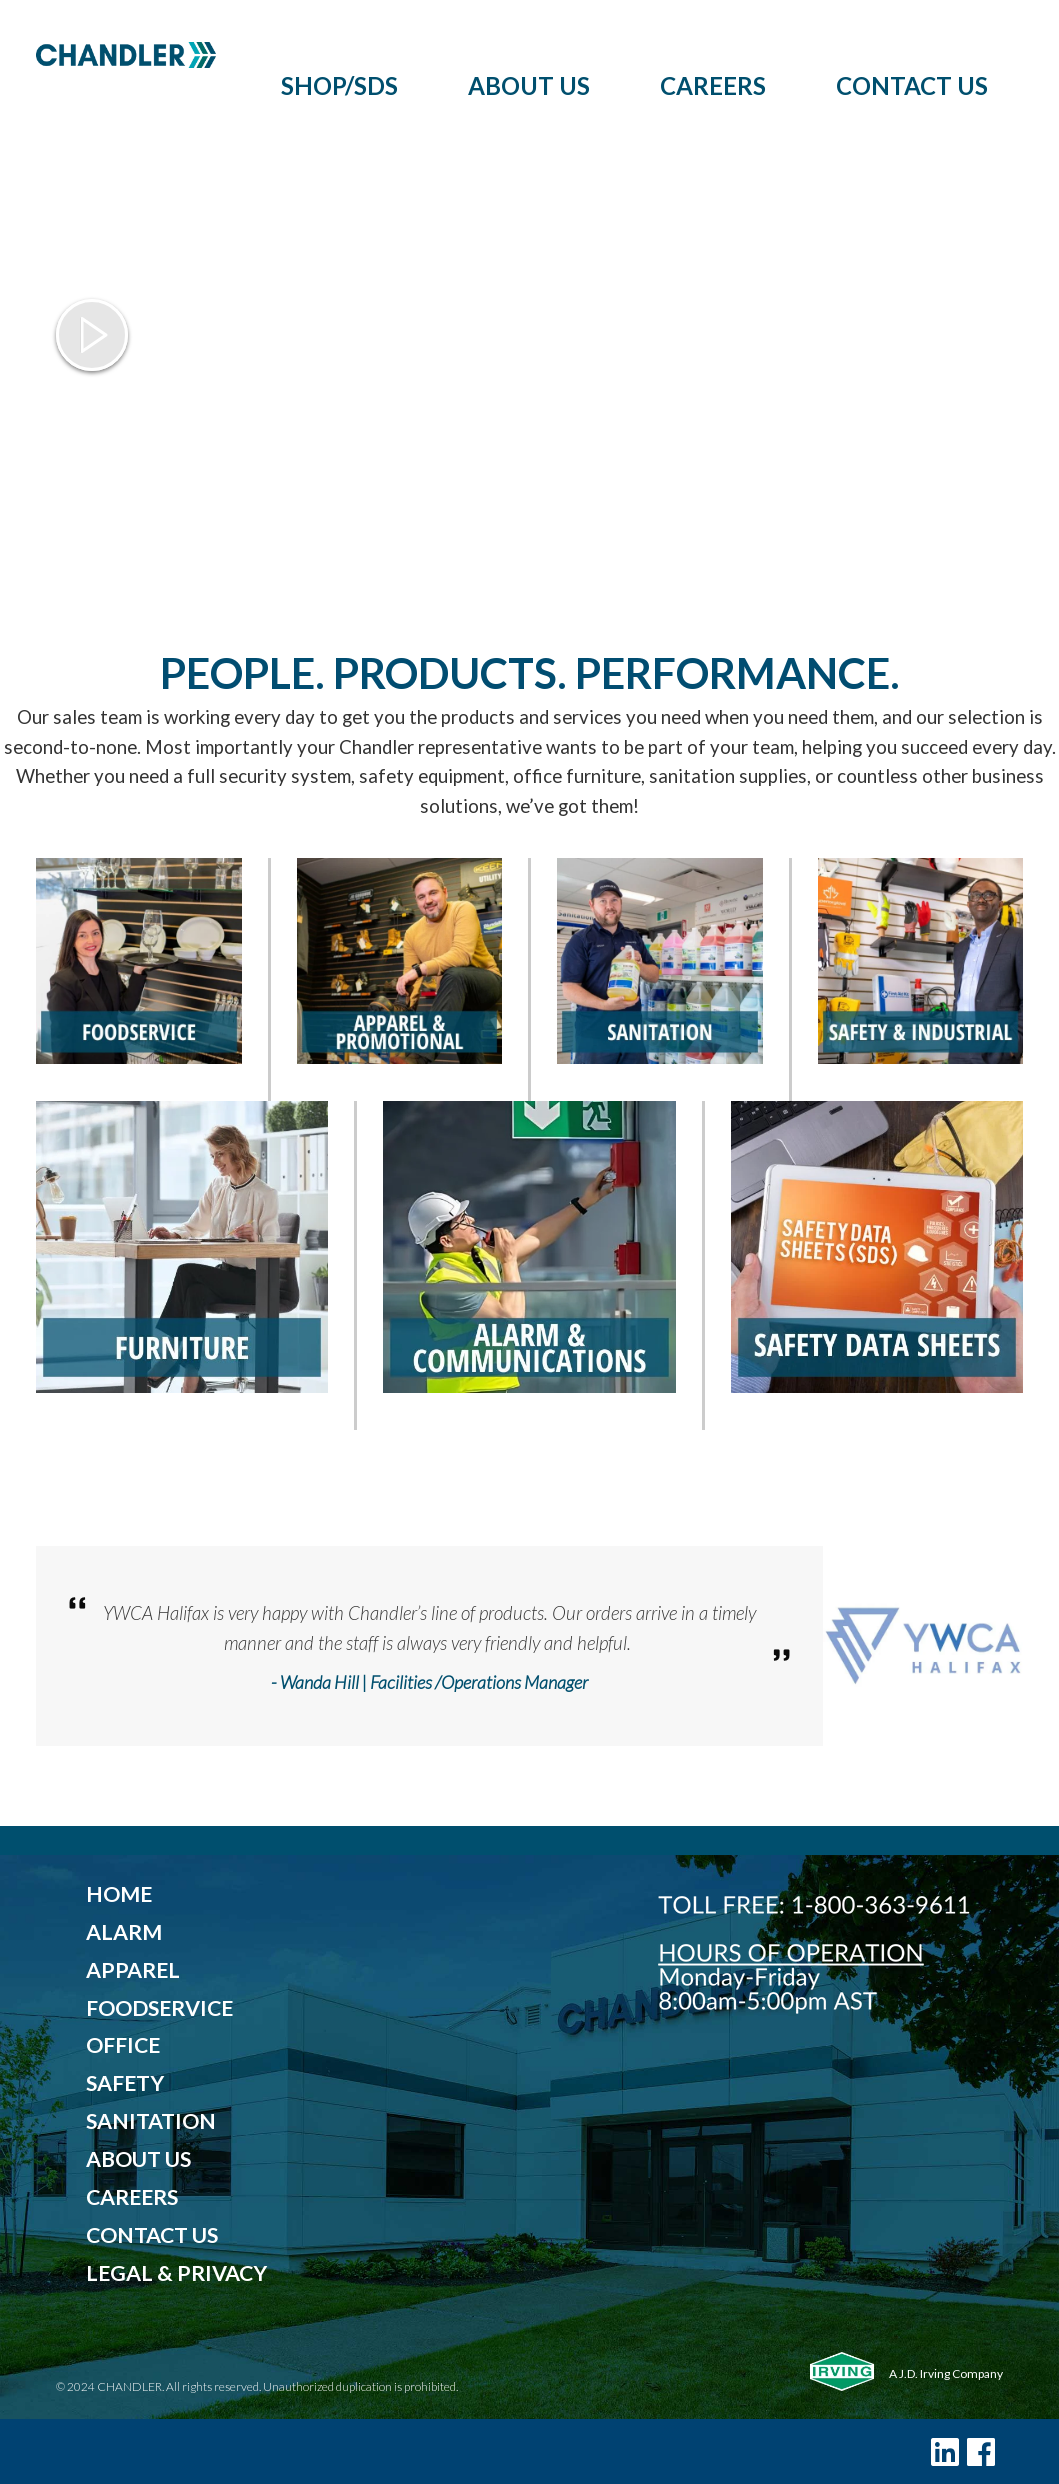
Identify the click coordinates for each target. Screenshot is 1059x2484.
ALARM (124, 1932)
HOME (119, 1894)
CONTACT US (152, 2235)
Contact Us (912, 85)
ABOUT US (138, 2159)
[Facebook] (981, 2451)
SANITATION (151, 2121)
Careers (713, 85)
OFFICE (123, 2045)
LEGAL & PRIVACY (176, 2273)
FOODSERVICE (159, 2008)
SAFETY (125, 2083)
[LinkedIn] (945, 2451)
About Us (529, 85)
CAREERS (132, 2197)
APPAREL (133, 1970)
